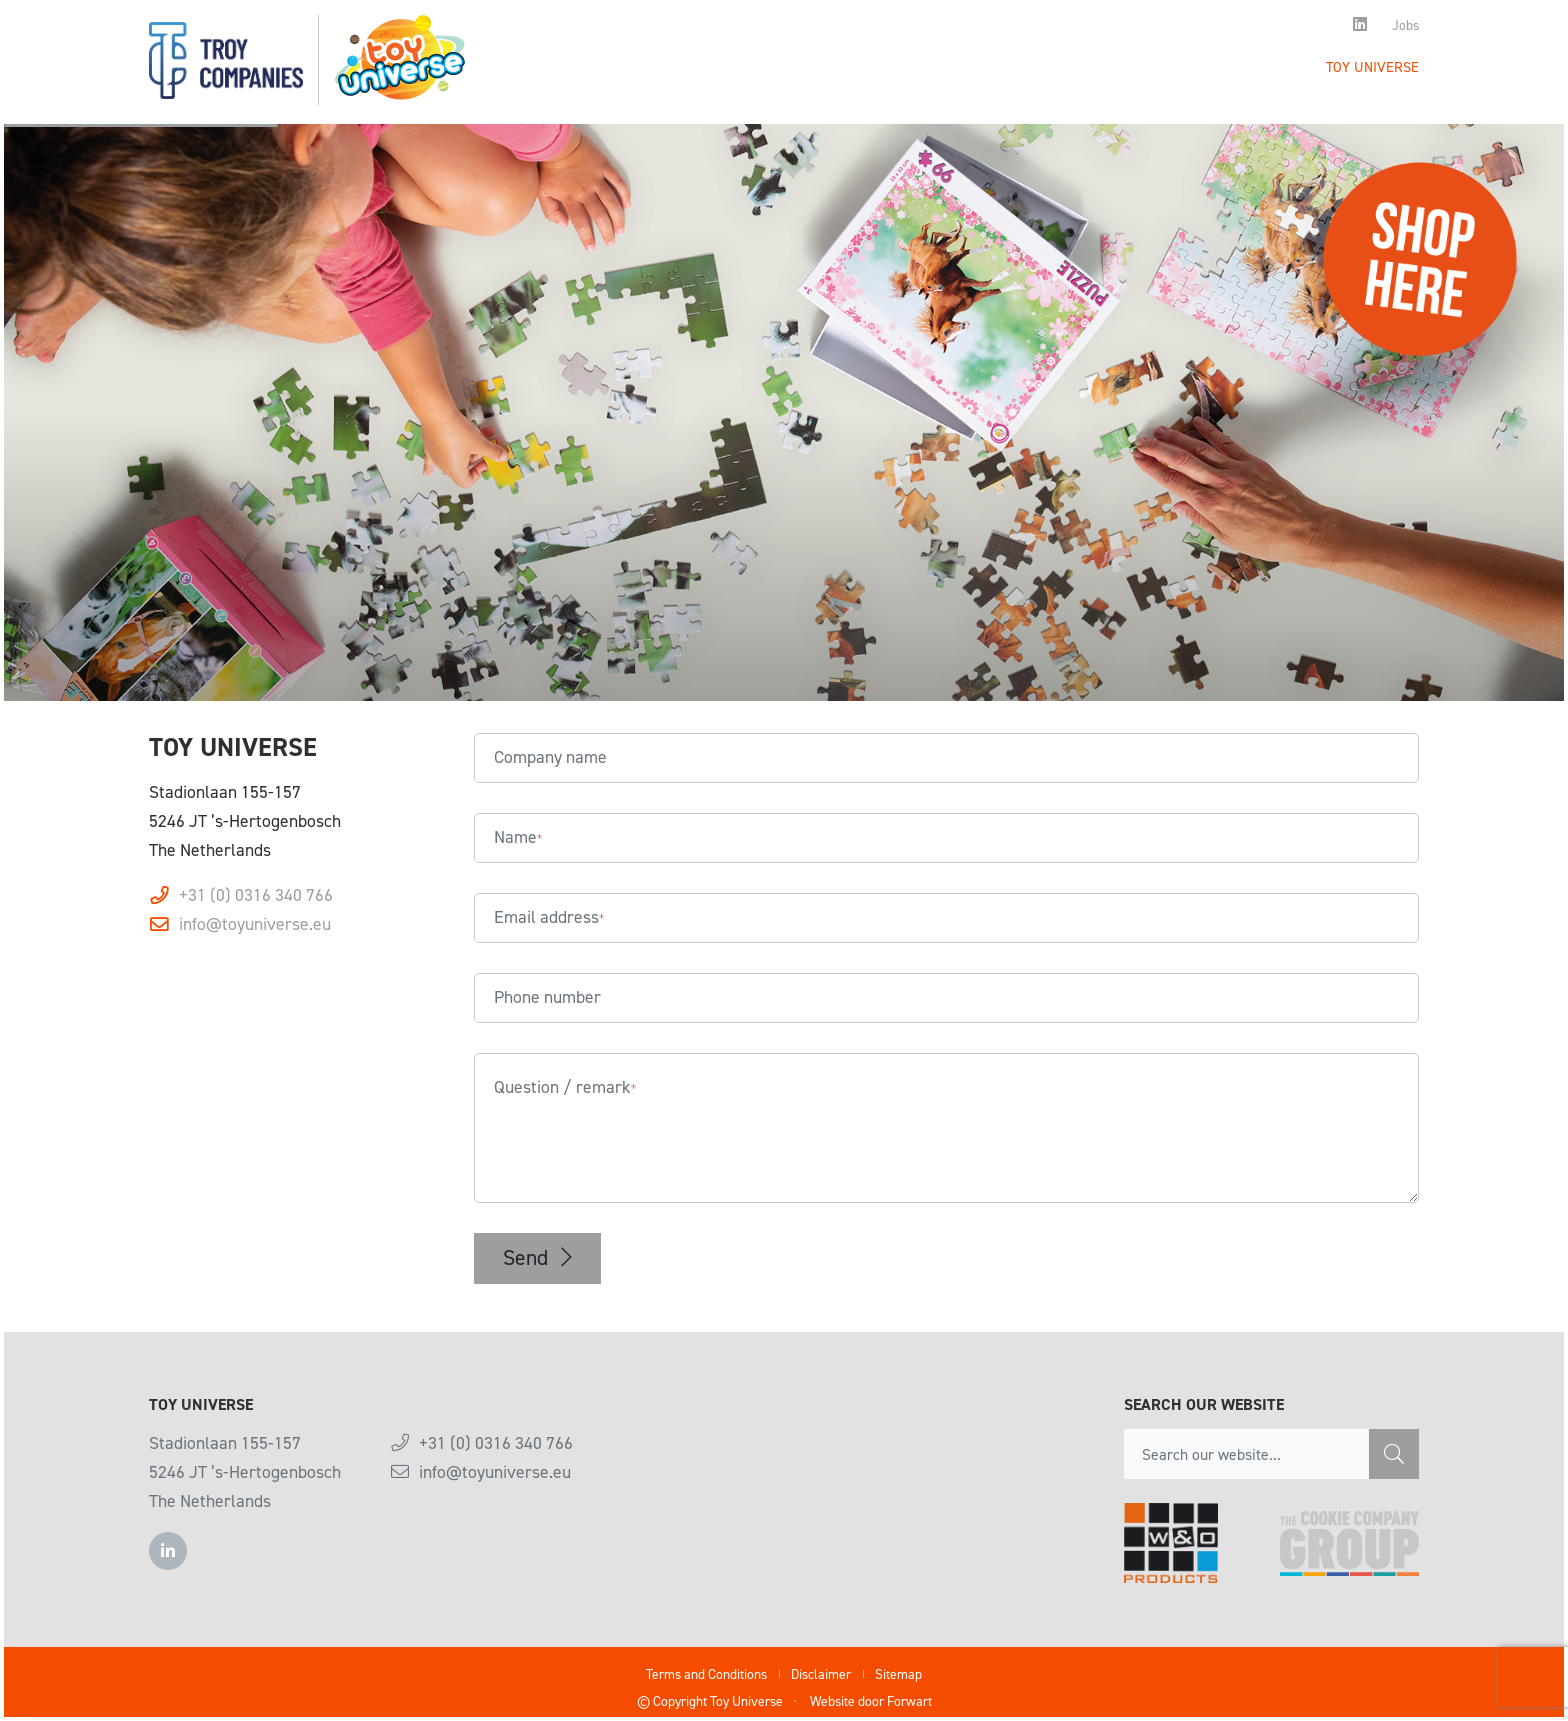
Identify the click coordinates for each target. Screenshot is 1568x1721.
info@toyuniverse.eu (255, 924)
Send (537, 1257)
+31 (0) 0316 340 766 (256, 895)
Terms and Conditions (706, 1674)
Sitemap (898, 1674)
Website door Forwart (871, 1701)
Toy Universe (1372, 67)
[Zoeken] (1394, 1454)
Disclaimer (821, 1674)
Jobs (1405, 25)
